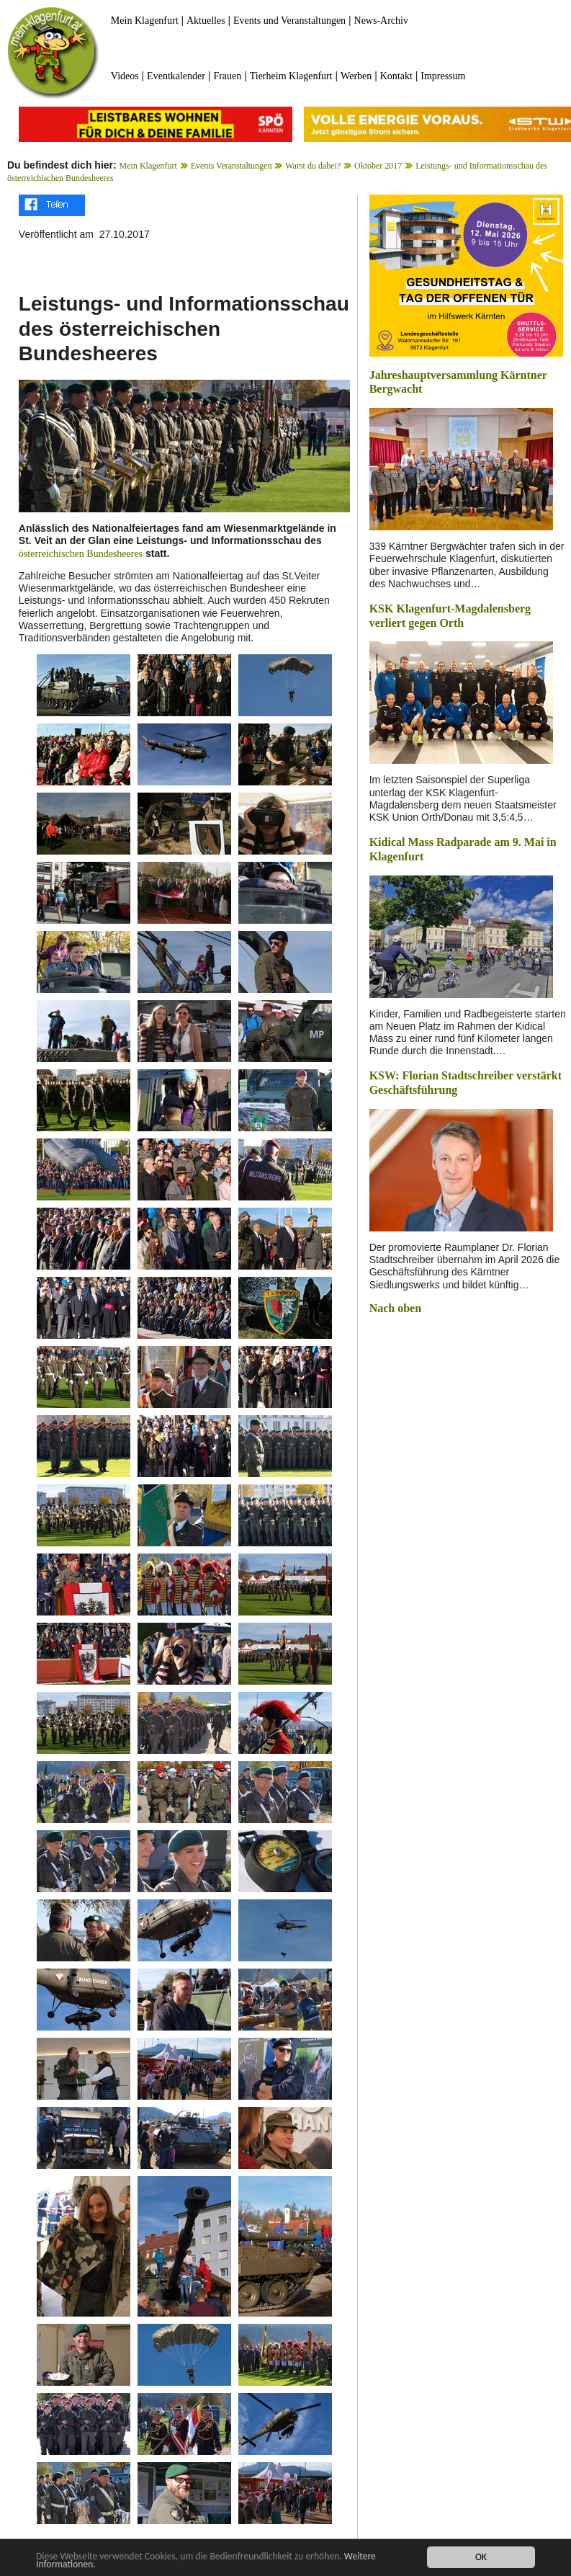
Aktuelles (205, 20)
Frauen (227, 76)
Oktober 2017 (378, 166)
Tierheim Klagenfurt (291, 76)
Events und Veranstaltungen (289, 20)
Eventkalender (176, 76)
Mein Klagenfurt (145, 20)
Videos (125, 76)
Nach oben (395, 1308)
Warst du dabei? (313, 166)
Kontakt (396, 76)
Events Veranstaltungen (231, 166)
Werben (356, 76)
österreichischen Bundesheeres (81, 553)
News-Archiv (381, 20)
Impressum (443, 76)
